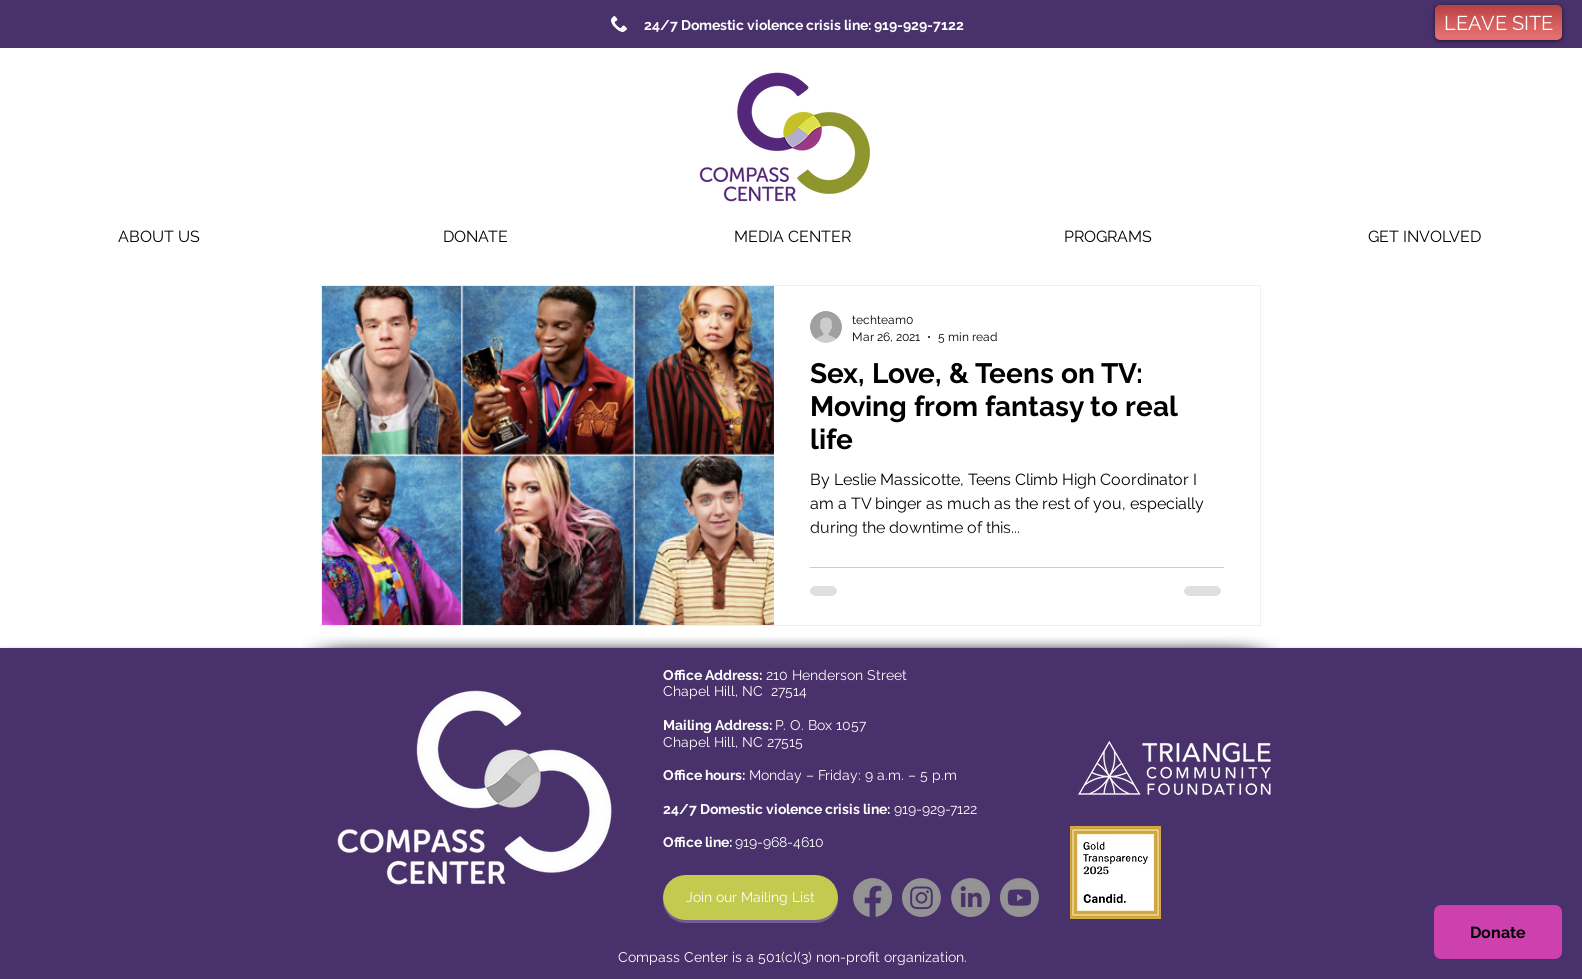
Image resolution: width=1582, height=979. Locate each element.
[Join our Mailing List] (750, 897)
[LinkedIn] (970, 897)
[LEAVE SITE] (1498, 22)
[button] (158, 236)
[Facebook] (872, 897)
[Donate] (1498, 932)
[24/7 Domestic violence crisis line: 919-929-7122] (804, 25)
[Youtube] (1019, 897)
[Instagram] (921, 897)
